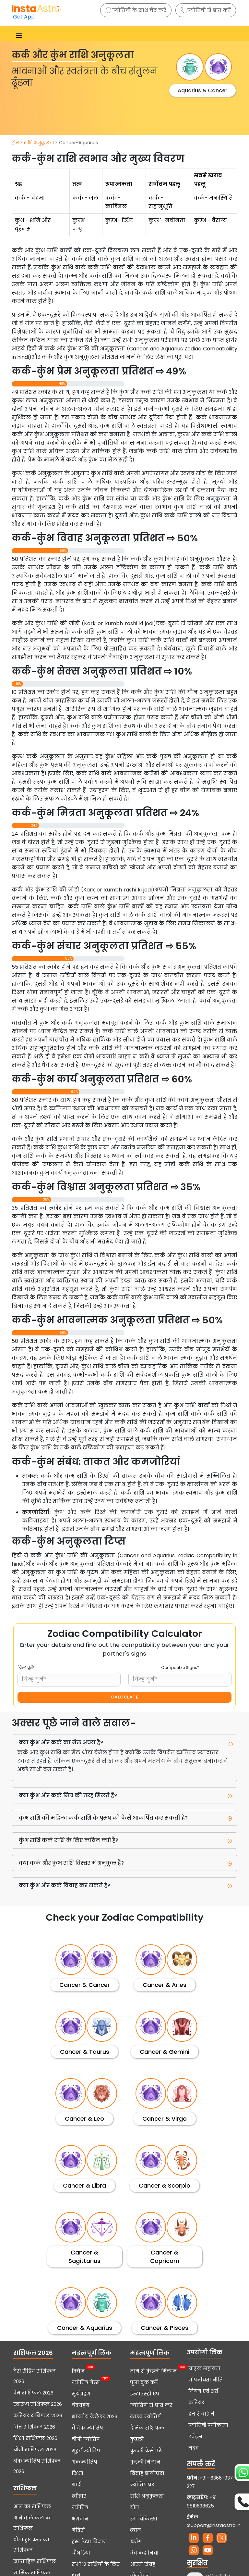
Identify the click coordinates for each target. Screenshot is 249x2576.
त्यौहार (79, 2496)
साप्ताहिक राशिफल (34, 2561)
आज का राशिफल (32, 2506)
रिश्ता (77, 2473)
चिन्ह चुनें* (26, 1667)
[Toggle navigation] (19, 35)
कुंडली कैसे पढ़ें (146, 2450)
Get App (24, 16)
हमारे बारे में (201, 2414)
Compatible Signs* (180, 1667)
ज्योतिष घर (142, 2484)
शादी (77, 2484)
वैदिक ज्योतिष (87, 2428)
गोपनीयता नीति (205, 2380)
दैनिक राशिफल (147, 2428)
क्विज (78, 2370)
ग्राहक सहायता (204, 2368)
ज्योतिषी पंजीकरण (208, 2425)
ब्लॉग (136, 2541)
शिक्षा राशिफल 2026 (35, 2438)
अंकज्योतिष (84, 2462)
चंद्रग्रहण (80, 2405)
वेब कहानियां (144, 2553)
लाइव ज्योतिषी (146, 2416)
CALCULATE (124, 1697)
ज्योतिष (80, 2507)
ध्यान (135, 2530)
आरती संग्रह (142, 2564)
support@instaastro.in (214, 2525)
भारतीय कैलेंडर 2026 (94, 2416)
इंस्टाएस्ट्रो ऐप (144, 2394)
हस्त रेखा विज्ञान (89, 2541)
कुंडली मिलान (145, 2462)
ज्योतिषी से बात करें (206, 10)
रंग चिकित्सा (143, 2519)
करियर (196, 2402)
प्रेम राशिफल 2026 (33, 2393)
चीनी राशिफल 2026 (34, 2449)
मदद (193, 2448)
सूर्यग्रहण (81, 2394)
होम (15, 142)
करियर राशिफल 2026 (37, 2415)
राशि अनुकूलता (39, 142)
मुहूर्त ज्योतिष (86, 2450)
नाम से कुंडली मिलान (153, 2370)
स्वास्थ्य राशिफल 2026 (37, 2404)
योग (134, 2507)
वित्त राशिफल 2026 (34, 2427)
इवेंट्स (195, 2436)
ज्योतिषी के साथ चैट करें (135, 10)
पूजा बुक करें (144, 2382)
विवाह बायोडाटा (147, 2473)
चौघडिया (81, 2553)
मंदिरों (78, 2530)
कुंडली (137, 2439)
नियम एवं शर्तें (203, 2391)
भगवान (80, 2519)
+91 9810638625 (202, 2501)
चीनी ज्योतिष (86, 2439)
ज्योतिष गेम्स (86, 2382)
